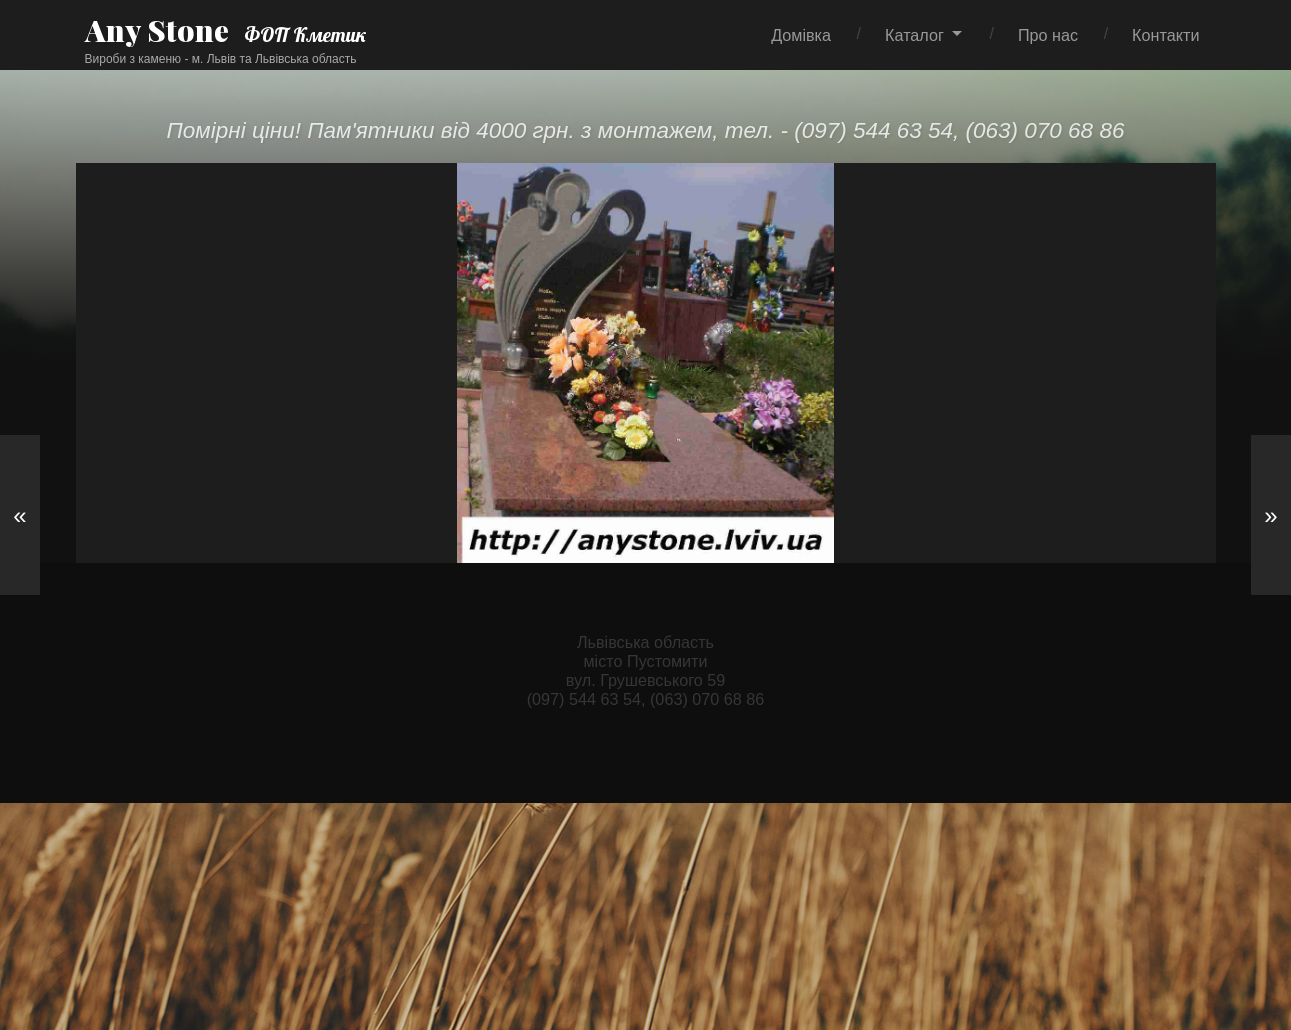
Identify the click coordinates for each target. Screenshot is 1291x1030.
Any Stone (157, 30)
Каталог (914, 35)
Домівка (801, 35)
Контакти (1165, 35)
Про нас (1048, 35)
